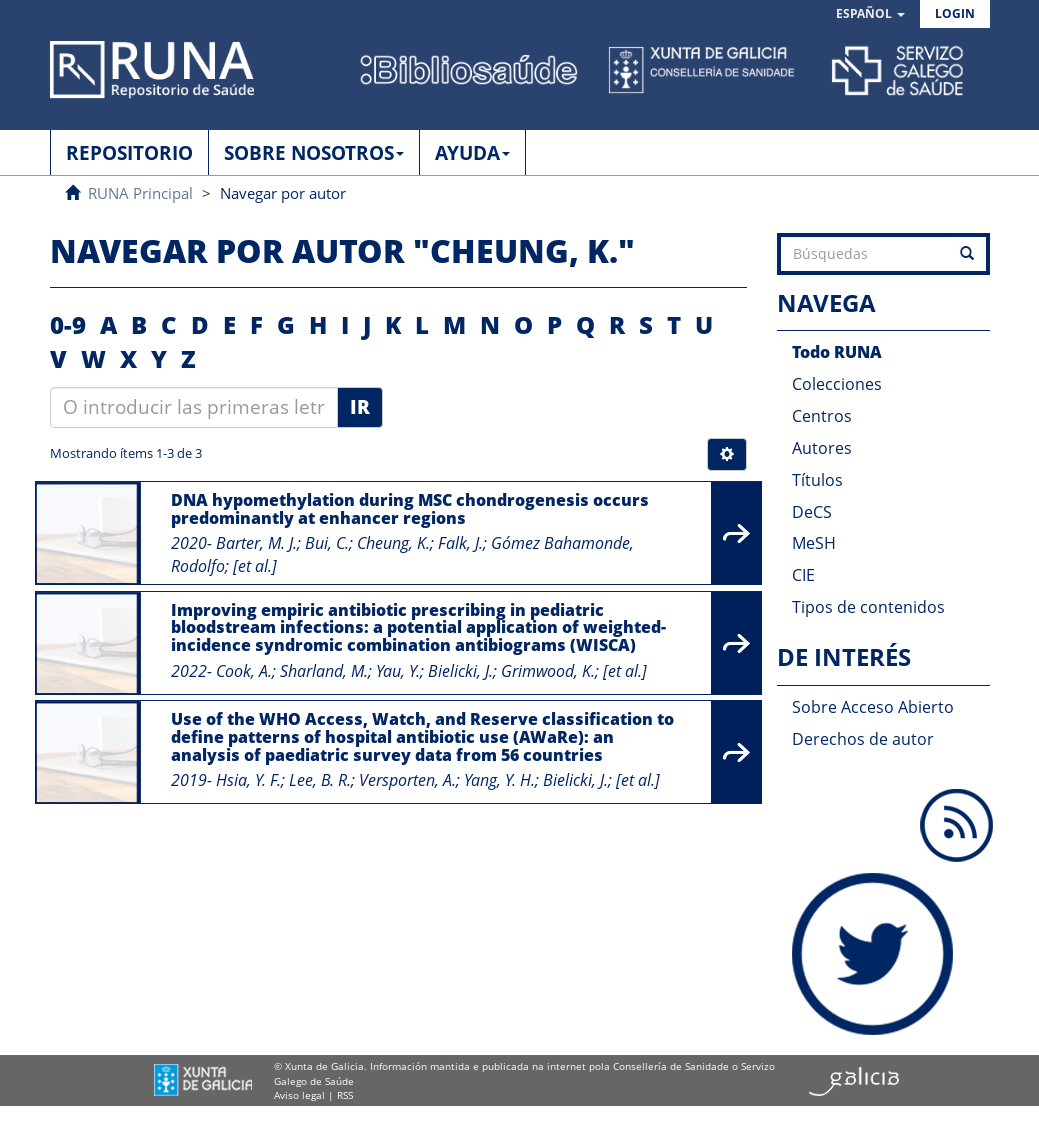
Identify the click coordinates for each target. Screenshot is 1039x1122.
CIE (803, 575)
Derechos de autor (863, 739)
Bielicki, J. (460, 671)
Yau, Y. (398, 671)
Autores (822, 448)
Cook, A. (244, 671)
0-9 (68, 324)
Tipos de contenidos (868, 607)
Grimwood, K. (548, 671)
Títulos (817, 480)
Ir (360, 407)
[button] (870, 14)
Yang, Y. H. (499, 780)
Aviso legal (299, 1095)
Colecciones (837, 384)
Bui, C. (327, 543)
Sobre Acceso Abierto (873, 707)
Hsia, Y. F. (248, 780)
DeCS (812, 512)
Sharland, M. (324, 671)
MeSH (814, 543)
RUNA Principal (140, 193)
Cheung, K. (393, 543)
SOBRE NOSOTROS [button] (314, 153)
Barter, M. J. (256, 543)
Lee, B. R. (320, 780)
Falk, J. (460, 543)
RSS (345, 1095)
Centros (822, 416)
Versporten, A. (407, 780)
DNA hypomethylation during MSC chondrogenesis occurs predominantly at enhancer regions (410, 509)
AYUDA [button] (472, 153)
